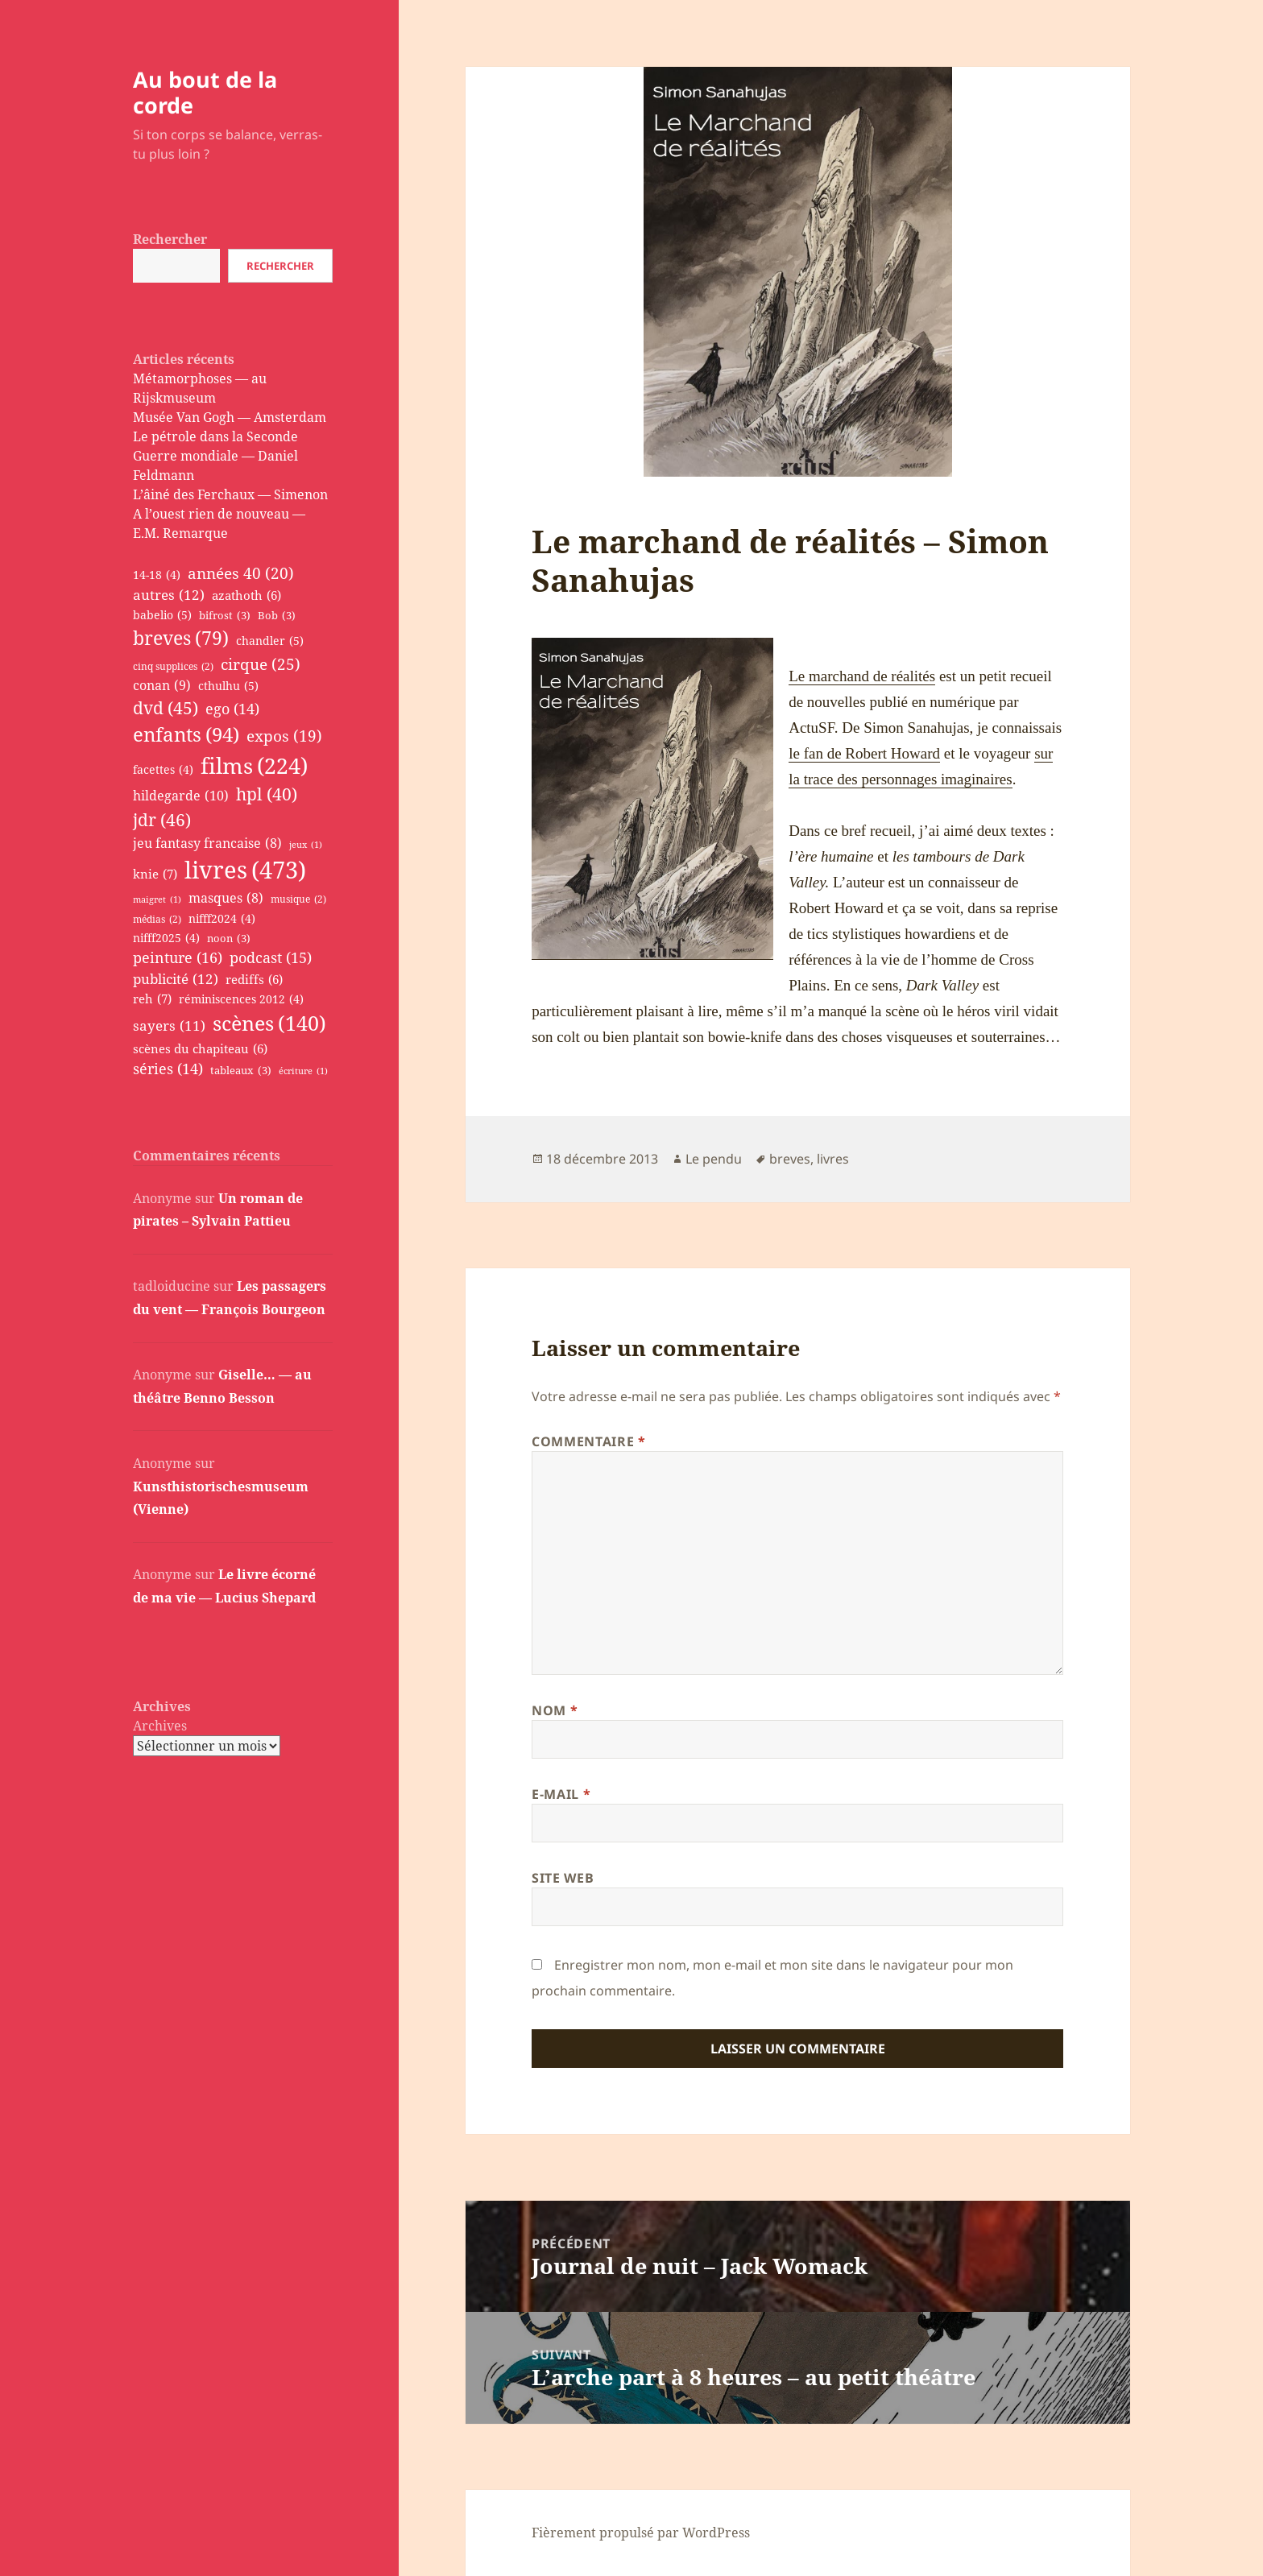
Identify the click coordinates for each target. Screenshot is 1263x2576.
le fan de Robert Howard (864, 753)
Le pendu (713, 1159)
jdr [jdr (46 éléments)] (162, 820)
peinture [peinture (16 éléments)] (177, 958)
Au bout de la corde (205, 92)
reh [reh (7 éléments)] (152, 999)
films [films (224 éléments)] (254, 766)
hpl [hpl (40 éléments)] (266, 794)
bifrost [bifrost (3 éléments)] (225, 616)
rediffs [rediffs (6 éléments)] (254, 979)
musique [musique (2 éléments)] (298, 899)
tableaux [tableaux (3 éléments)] (240, 1071)
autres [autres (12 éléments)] (169, 595)
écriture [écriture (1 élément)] (303, 1071)
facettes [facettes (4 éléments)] (163, 770)
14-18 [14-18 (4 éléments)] (156, 575)
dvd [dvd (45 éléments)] (165, 708)
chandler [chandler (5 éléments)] (270, 641)
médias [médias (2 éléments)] (157, 919)
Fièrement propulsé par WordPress (641, 2532)
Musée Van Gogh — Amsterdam (229, 417)
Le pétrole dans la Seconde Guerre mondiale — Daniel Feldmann (215, 456)
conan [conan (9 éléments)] (162, 685)
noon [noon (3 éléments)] (229, 939)
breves (789, 1159)
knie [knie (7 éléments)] (155, 874)
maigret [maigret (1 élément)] (157, 899)
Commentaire (588, 1441)
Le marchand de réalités (862, 676)
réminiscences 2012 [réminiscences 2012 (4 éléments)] (241, 999)
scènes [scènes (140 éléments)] (269, 1023)
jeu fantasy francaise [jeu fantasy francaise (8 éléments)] (207, 844)
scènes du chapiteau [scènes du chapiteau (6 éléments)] (200, 1048)
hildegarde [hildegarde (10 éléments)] (181, 796)
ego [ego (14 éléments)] (232, 708)
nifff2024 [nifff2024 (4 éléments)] (221, 919)
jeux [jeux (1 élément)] (305, 844)
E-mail (561, 1794)
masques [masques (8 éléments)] (225, 898)
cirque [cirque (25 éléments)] (260, 664)
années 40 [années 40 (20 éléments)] (241, 573)
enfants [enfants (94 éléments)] (186, 735)
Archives (160, 1726)
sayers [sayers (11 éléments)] (169, 1025)
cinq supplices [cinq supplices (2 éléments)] (173, 667)
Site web (563, 1878)
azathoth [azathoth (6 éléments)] (246, 595)
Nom (555, 1710)
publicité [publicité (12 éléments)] (175, 979)
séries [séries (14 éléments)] (168, 1068)
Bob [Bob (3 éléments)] (277, 616)
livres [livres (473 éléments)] (245, 870)
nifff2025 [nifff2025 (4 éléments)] (166, 938)
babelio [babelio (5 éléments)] (162, 615)
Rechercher (170, 239)
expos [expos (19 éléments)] (284, 736)
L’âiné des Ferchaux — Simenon (230, 494)
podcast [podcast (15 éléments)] (271, 958)
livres (833, 1159)
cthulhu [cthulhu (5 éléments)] (228, 686)
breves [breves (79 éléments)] (181, 638)
